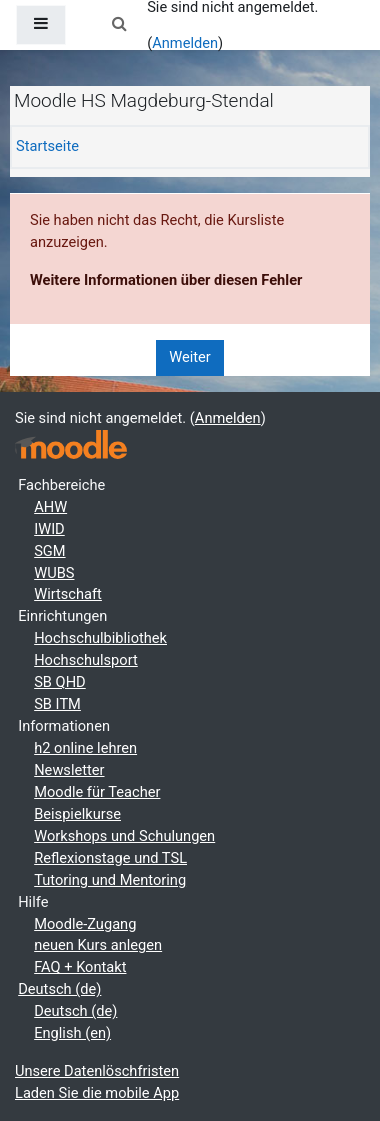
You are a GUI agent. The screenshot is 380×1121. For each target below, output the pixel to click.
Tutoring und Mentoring (110, 880)
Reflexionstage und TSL (110, 858)
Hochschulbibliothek (100, 638)
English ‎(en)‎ (72, 1033)
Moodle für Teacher (97, 792)
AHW (50, 507)
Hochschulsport (86, 660)
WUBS (54, 573)
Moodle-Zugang (85, 924)
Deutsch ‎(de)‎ (59, 989)
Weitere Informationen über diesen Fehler (166, 280)
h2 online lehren (85, 748)
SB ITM (57, 704)
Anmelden (185, 43)
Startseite (47, 146)
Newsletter (69, 770)
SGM (49, 551)
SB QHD (60, 682)
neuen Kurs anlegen (98, 945)
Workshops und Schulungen (124, 836)
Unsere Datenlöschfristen (97, 1071)
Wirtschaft (68, 594)
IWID (49, 529)
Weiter (190, 357)
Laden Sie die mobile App (97, 1093)
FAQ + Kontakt (80, 967)
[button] (119, 25)
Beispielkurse (77, 814)
